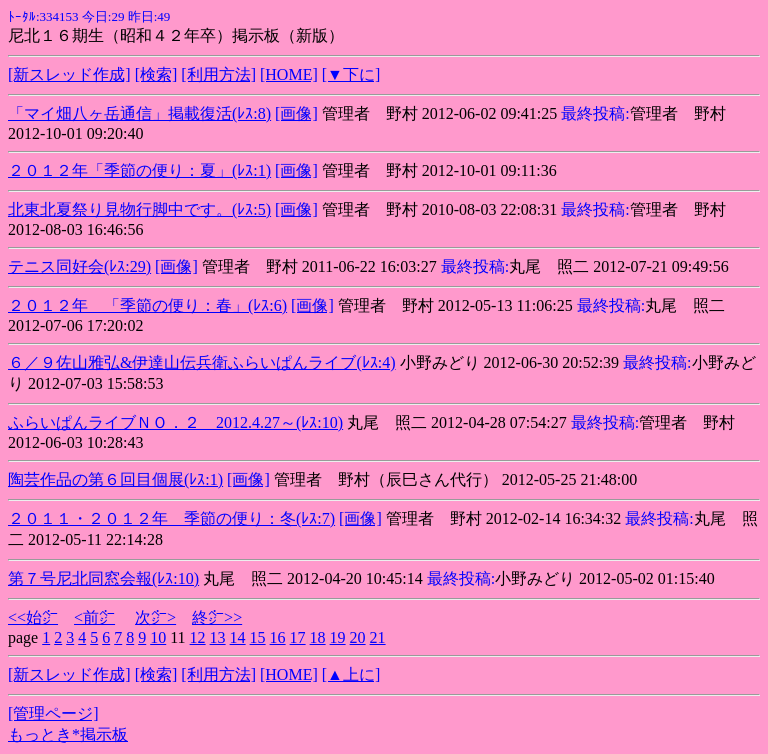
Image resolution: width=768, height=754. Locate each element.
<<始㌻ (33, 617)
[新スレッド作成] (69, 74)
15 (258, 637)
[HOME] (289, 74)
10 (158, 637)
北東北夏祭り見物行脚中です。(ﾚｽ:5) (139, 209)
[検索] (156, 74)
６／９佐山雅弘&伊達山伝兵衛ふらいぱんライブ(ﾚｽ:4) (202, 362)
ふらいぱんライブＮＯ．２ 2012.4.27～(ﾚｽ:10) (175, 422)
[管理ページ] (53, 713)
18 (318, 637)
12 (198, 637)
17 (298, 637)
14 (238, 637)
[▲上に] (351, 674)
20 (358, 637)
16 (278, 637)
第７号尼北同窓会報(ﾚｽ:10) (103, 578)
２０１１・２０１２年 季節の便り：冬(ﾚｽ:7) (171, 518)
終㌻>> (217, 617)
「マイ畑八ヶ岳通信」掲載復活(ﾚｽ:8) (139, 113)
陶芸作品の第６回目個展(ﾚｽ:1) (115, 479)
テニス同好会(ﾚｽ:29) (79, 266)
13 (218, 637)
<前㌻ (94, 617)
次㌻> (155, 617)
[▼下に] (351, 74)
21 (378, 637)
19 (338, 637)
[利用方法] (218, 74)
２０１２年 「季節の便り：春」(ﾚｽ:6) (147, 305)
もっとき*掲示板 (68, 734)
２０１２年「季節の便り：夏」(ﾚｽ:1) (139, 170)
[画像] (296, 113)
